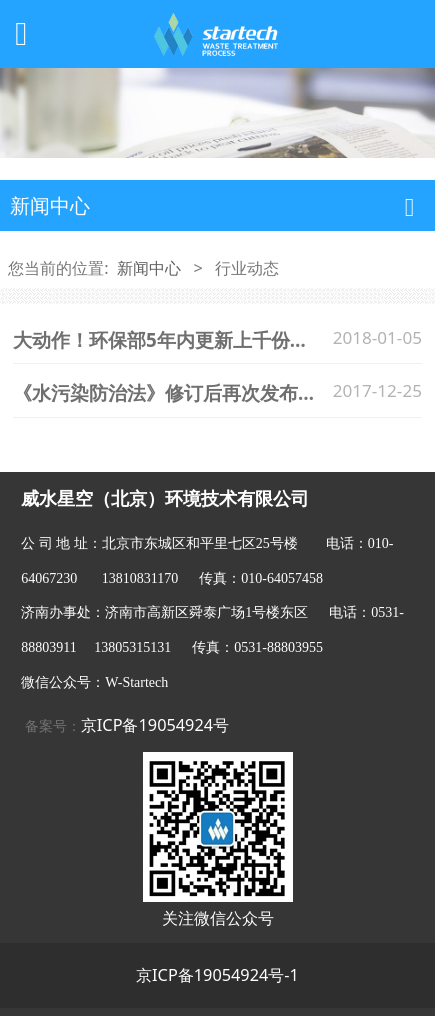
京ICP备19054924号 (155, 725)
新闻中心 (149, 268)
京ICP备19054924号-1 (217, 975)
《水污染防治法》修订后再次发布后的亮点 (193, 392)
